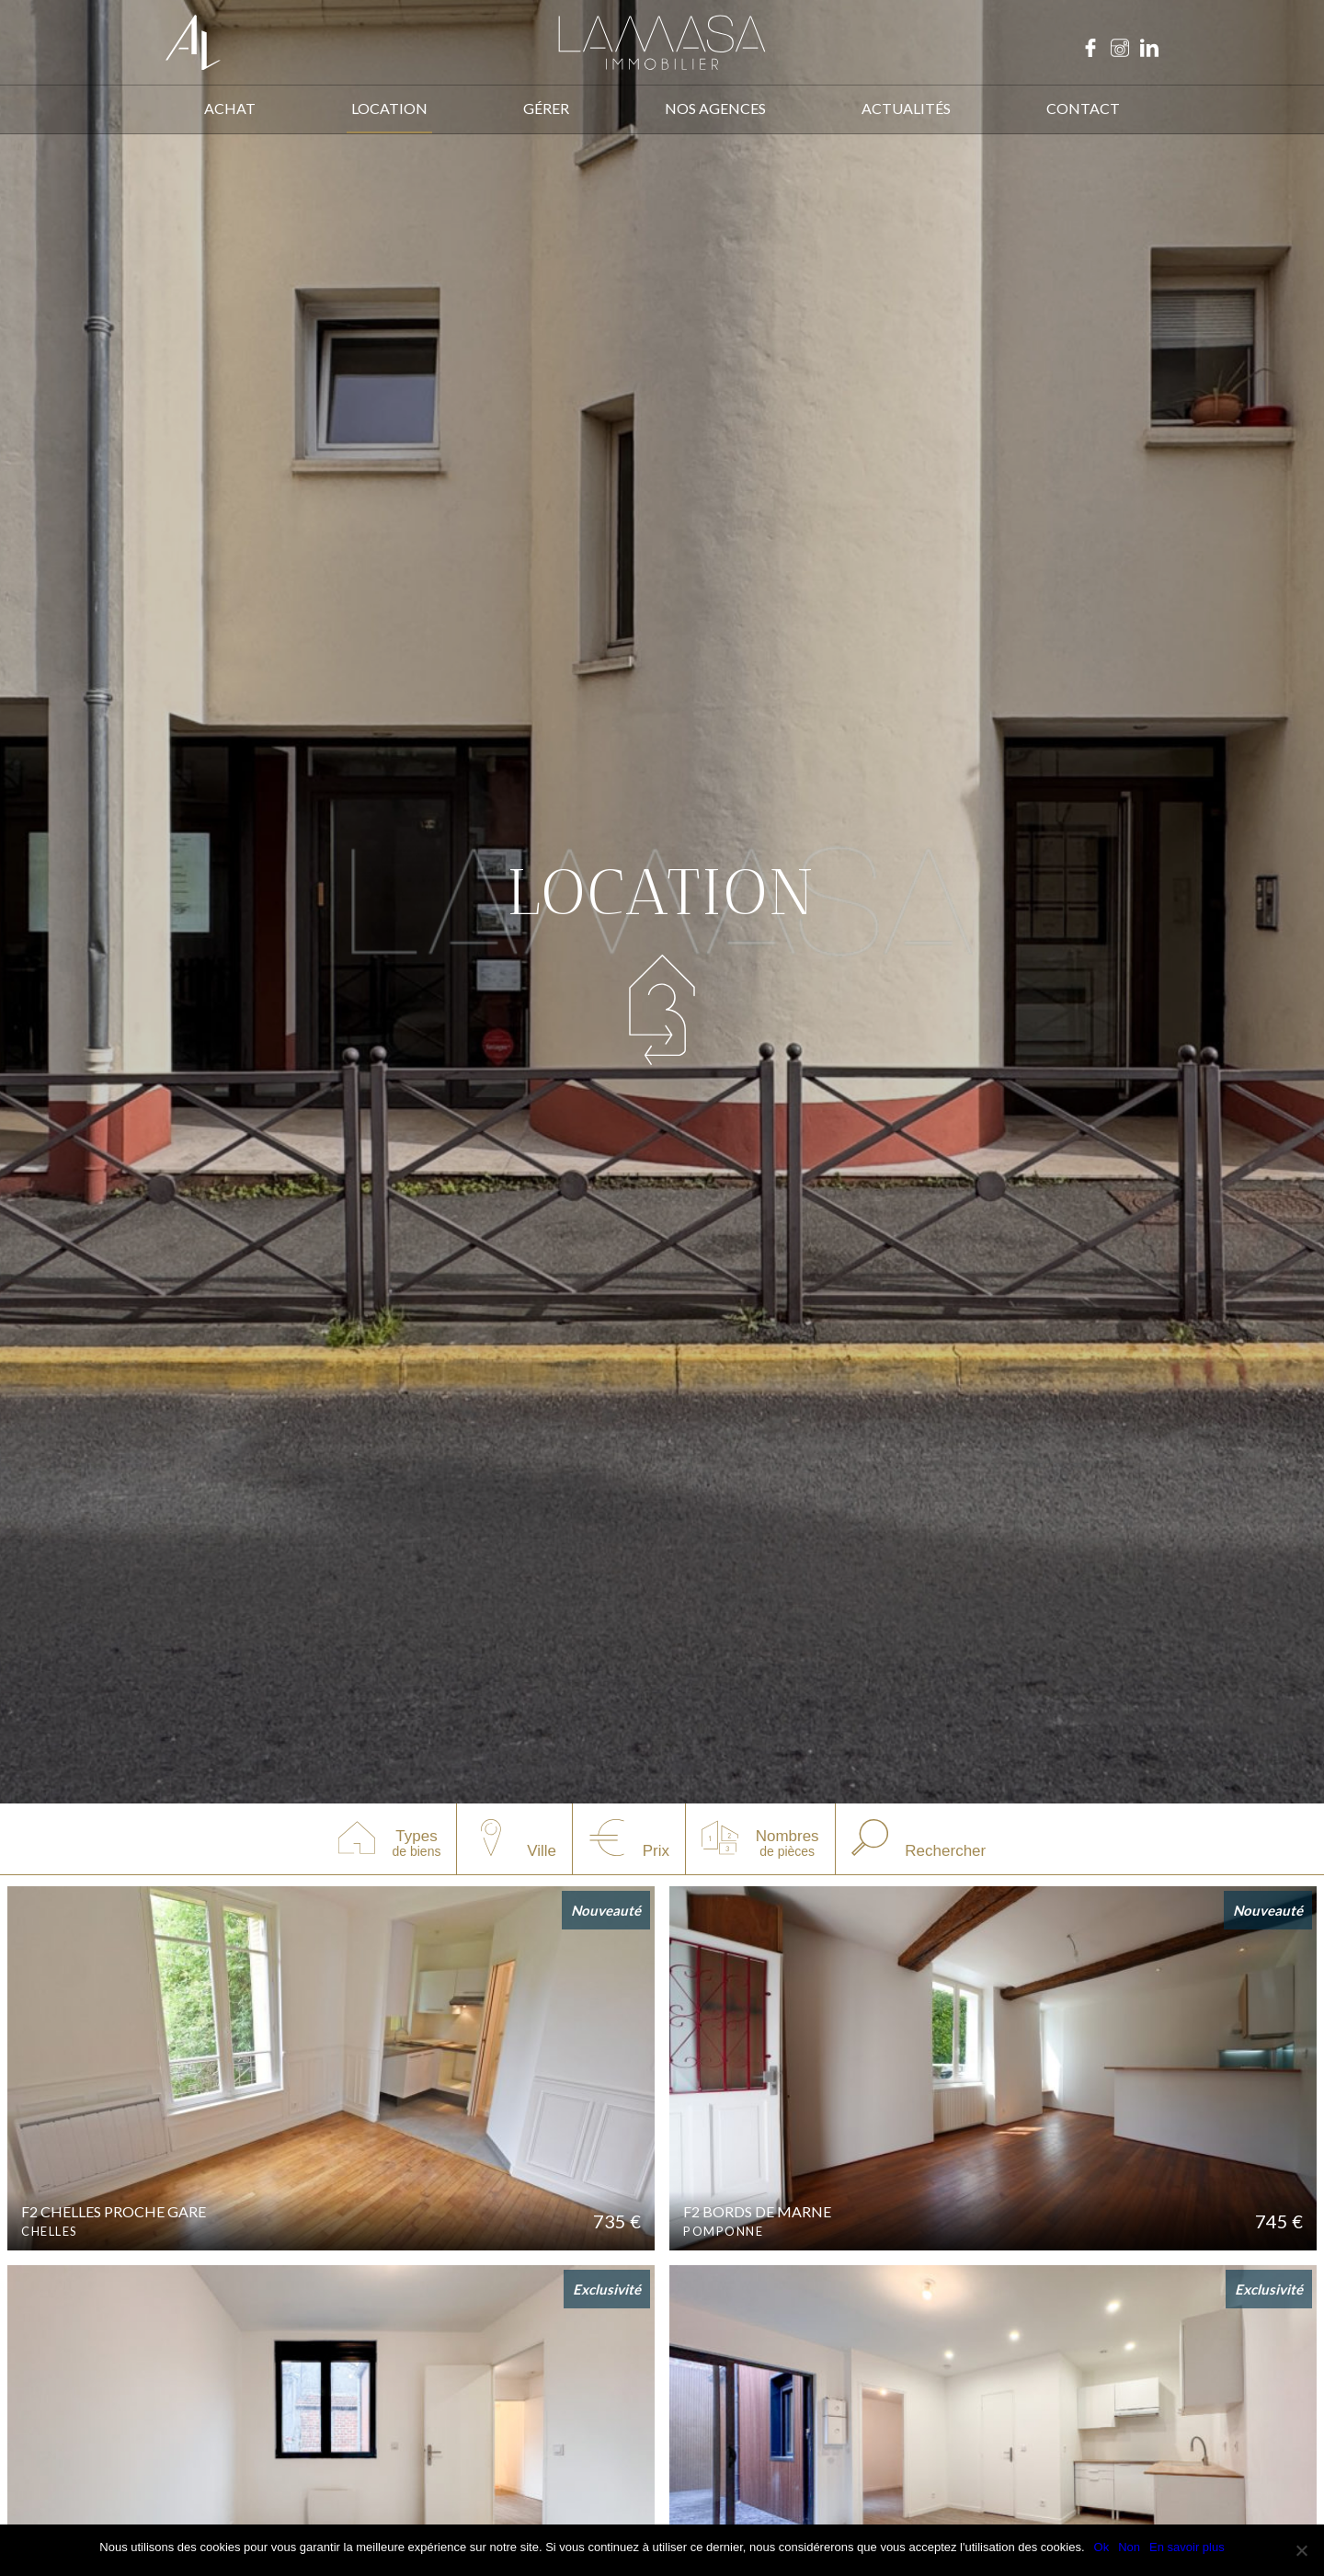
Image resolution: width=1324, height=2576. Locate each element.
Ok (1102, 2547)
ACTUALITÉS (906, 108)
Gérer (546, 108)
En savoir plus (1187, 2547)
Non (1129, 2547)
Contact (1083, 108)
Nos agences (715, 108)
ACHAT (230, 108)
